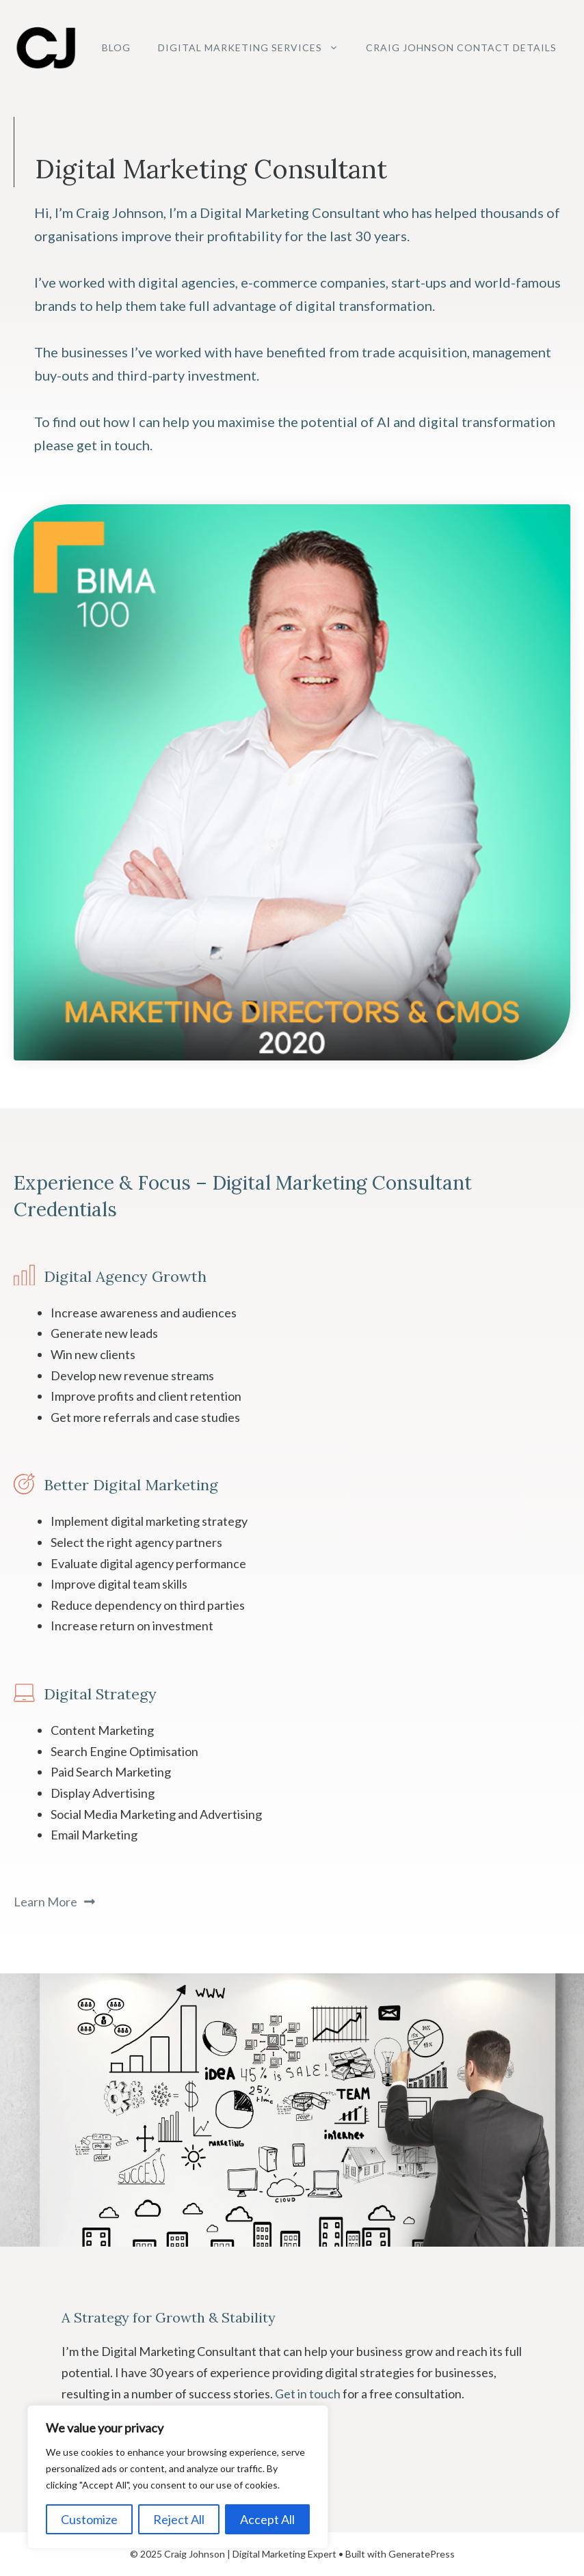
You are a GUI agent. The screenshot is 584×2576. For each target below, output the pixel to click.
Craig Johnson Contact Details (461, 47)
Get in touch (308, 2393)
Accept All (267, 2519)
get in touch (113, 445)
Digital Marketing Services (255, 48)
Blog (116, 47)
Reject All (178, 2519)
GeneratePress (421, 2554)
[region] (177, 2477)
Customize (89, 2519)
